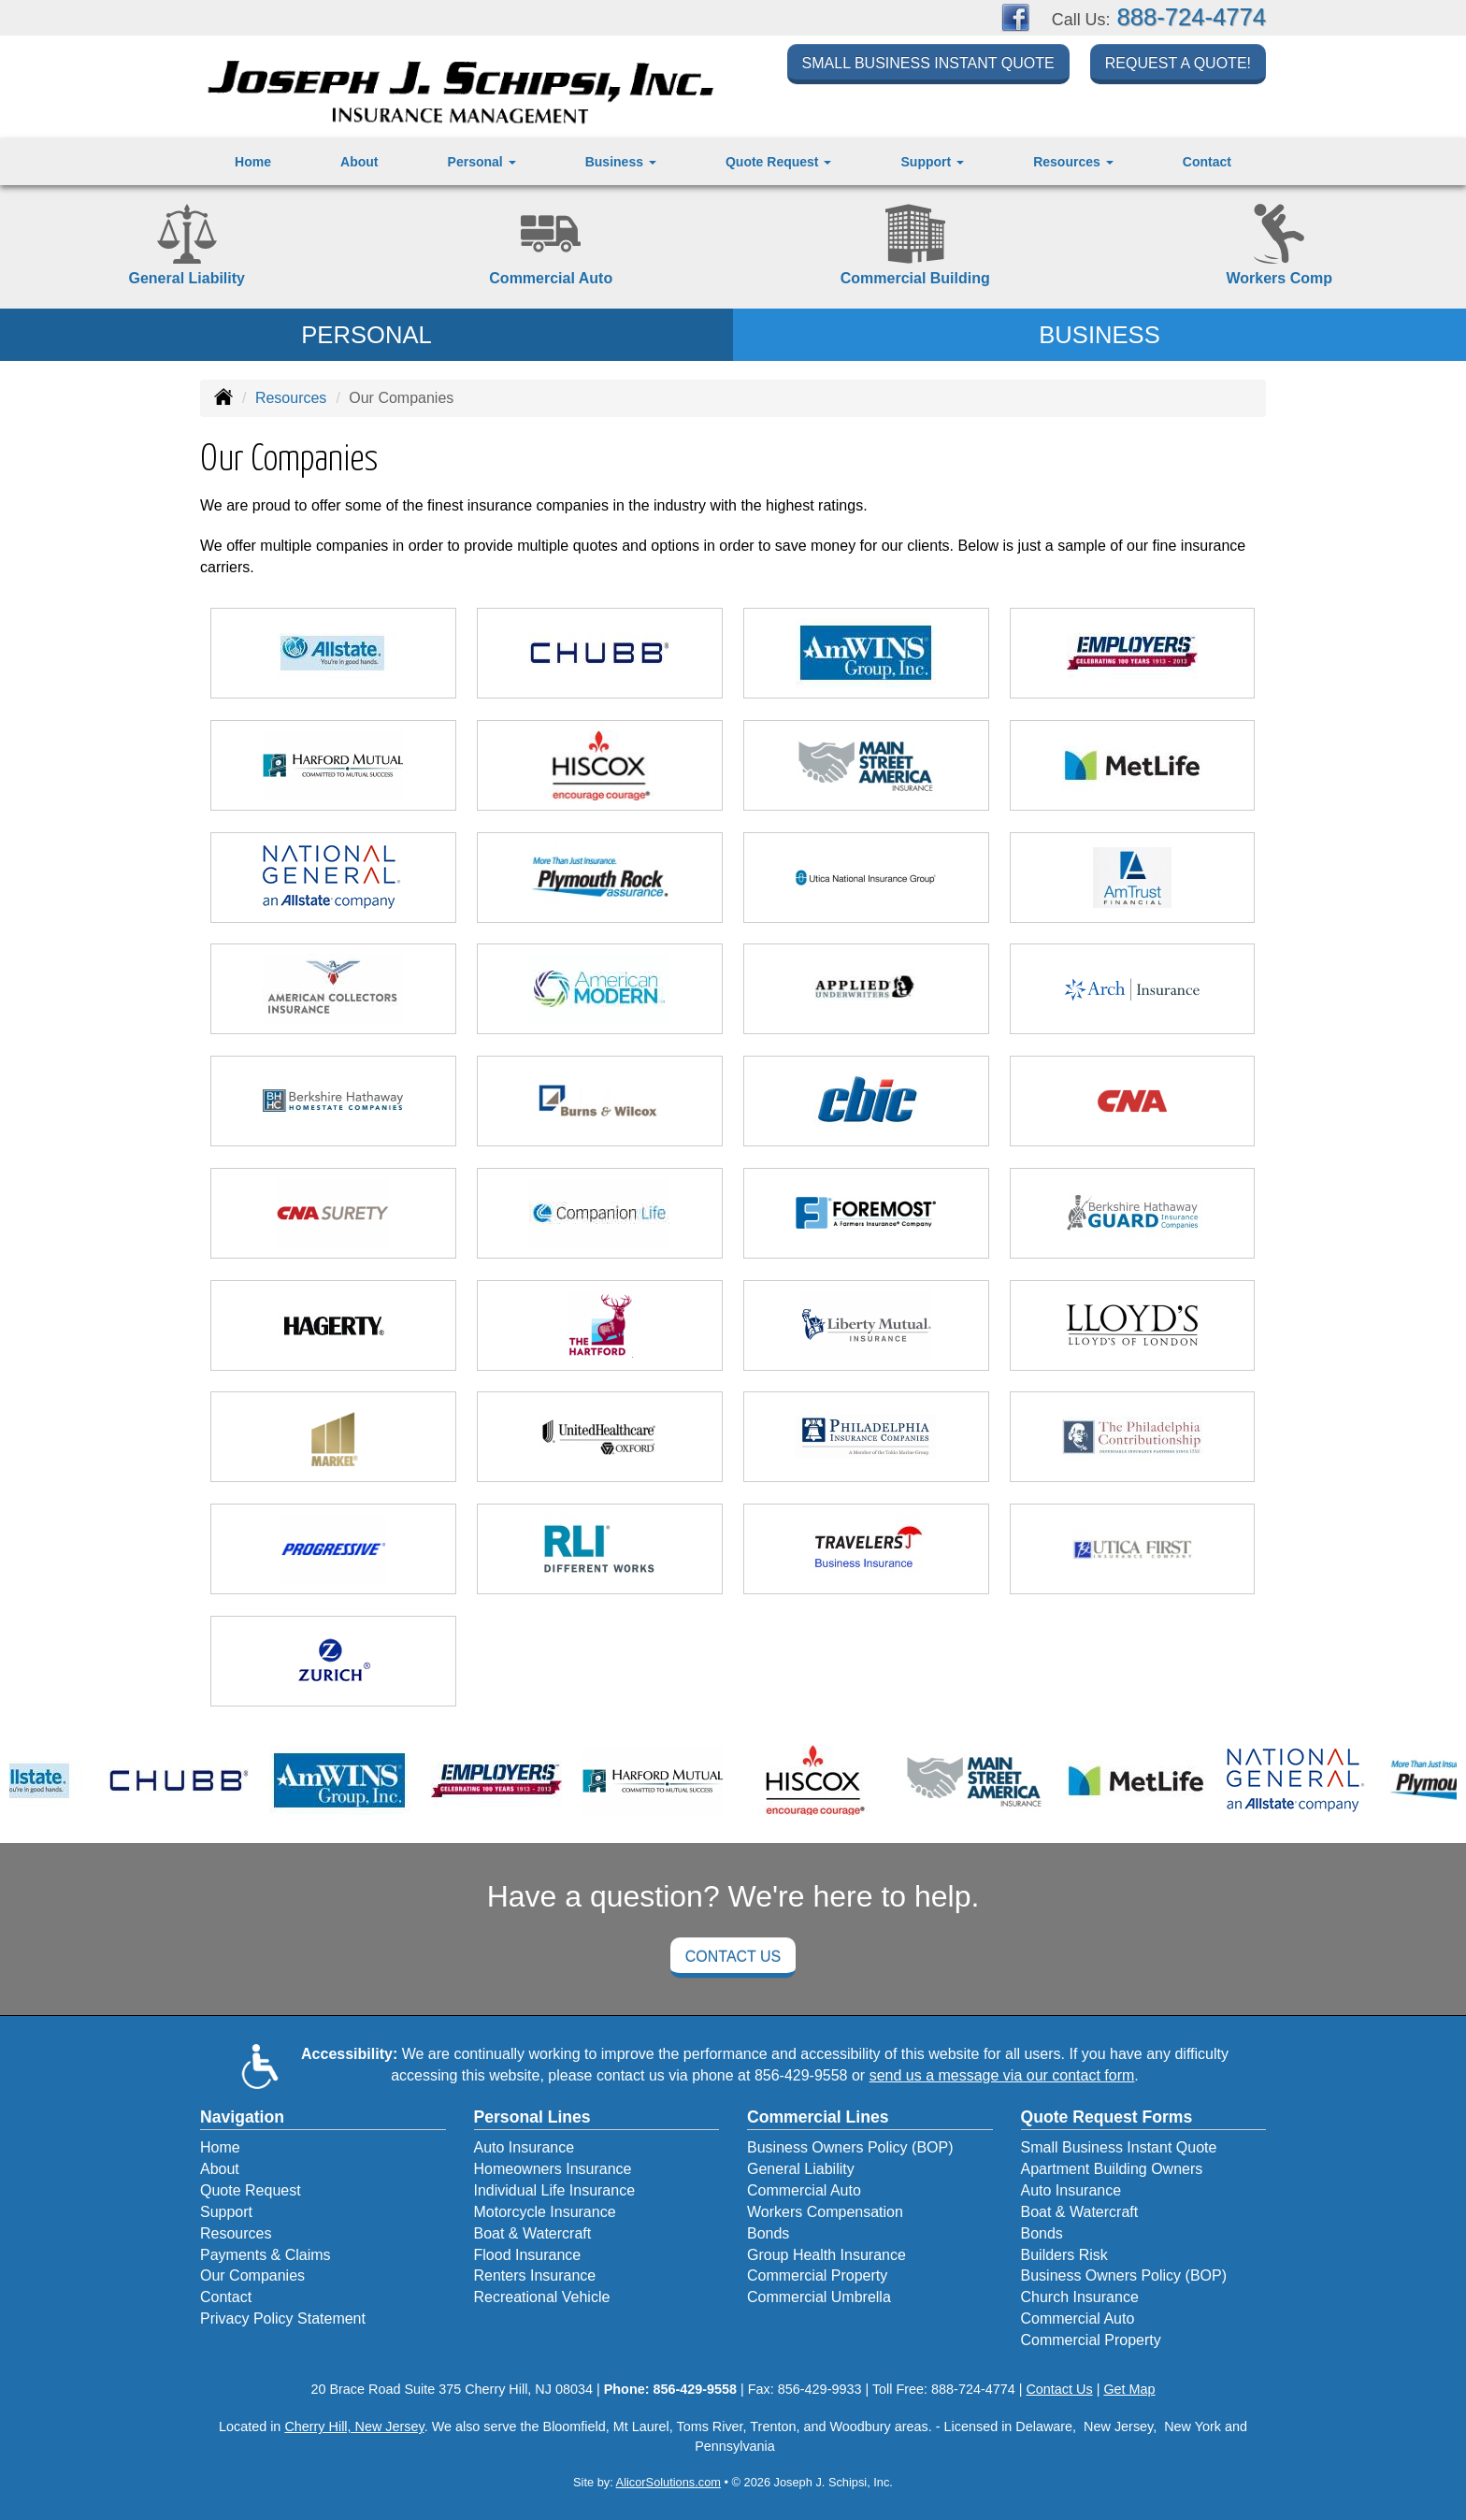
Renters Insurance (535, 2275)
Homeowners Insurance (553, 2169)
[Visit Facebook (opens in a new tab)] (1015, 16)
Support (226, 2212)
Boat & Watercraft (533, 2233)
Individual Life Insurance (555, 2190)
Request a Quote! (1178, 67)
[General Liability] (187, 247)
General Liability (801, 2169)
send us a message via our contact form (1002, 2075)
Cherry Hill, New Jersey (354, 2426)
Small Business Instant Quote (928, 67)
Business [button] (620, 161)
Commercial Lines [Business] (818, 2117)
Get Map (1129, 2389)
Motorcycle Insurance (545, 2212)
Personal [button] (482, 161)
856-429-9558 (801, 2075)
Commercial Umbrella (819, 2297)
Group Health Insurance (826, 2255)
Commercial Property (817, 2275)
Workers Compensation (825, 2212)
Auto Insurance (524, 2147)
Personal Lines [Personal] (532, 2117)
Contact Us (733, 1957)
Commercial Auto (804, 2190)
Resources (290, 398)
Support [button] (933, 161)
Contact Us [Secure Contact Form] (1059, 2389)
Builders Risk (1064, 2255)
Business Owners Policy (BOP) (850, 2147)
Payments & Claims (265, 2255)
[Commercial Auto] (551, 247)
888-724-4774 (1191, 17)
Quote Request (250, 2190)
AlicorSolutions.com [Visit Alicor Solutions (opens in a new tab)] (668, 2482)
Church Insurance (1080, 2297)
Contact (1207, 161)
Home (253, 161)
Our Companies (252, 2275)
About (359, 161)
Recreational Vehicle (542, 2297)
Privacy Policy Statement (283, 2318)
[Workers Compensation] (1280, 247)
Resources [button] (1073, 161)
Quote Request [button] (778, 161)
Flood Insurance (528, 2255)
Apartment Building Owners (1112, 2169)
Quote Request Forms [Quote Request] (1107, 2117)
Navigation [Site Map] (242, 2117)
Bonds (768, 2233)
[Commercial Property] (915, 247)
